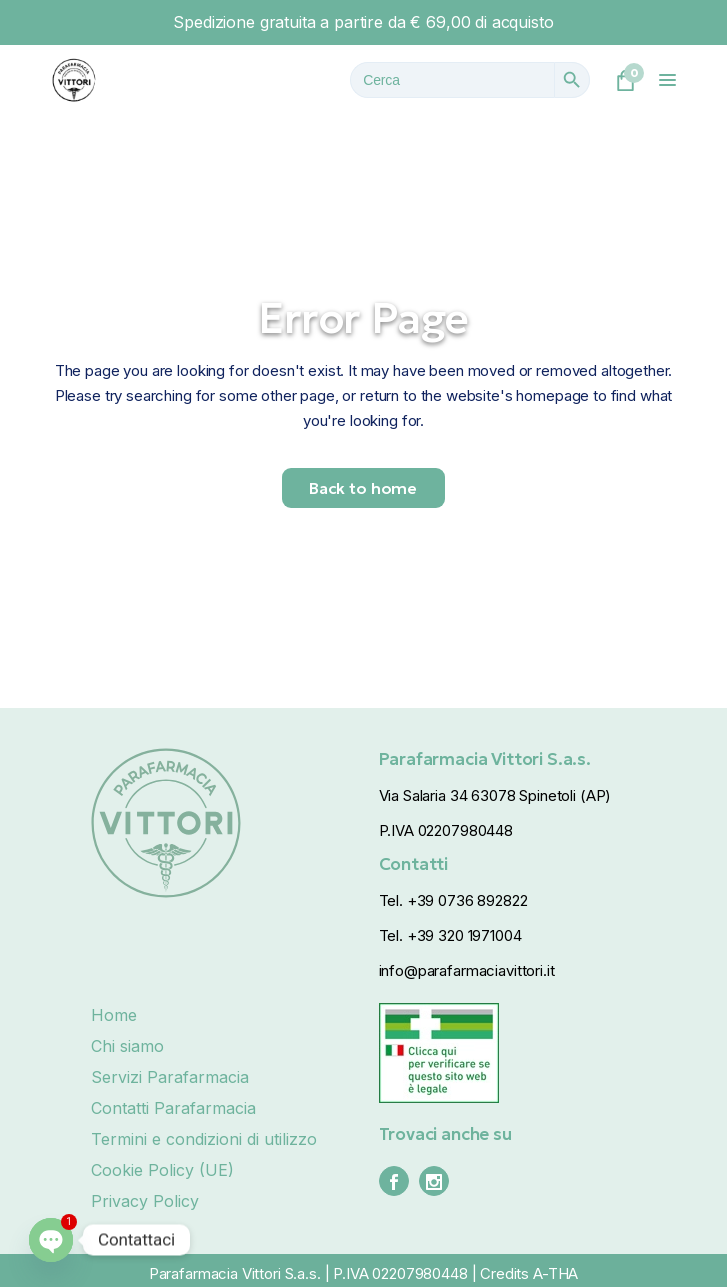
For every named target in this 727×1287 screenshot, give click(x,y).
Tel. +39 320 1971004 (450, 935)
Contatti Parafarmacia (173, 1108)
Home (114, 1015)
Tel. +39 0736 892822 (453, 900)
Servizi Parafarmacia (170, 1077)
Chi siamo (127, 1046)
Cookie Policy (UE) (162, 1170)
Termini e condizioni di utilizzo (204, 1139)
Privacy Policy (145, 1201)
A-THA (555, 1273)
